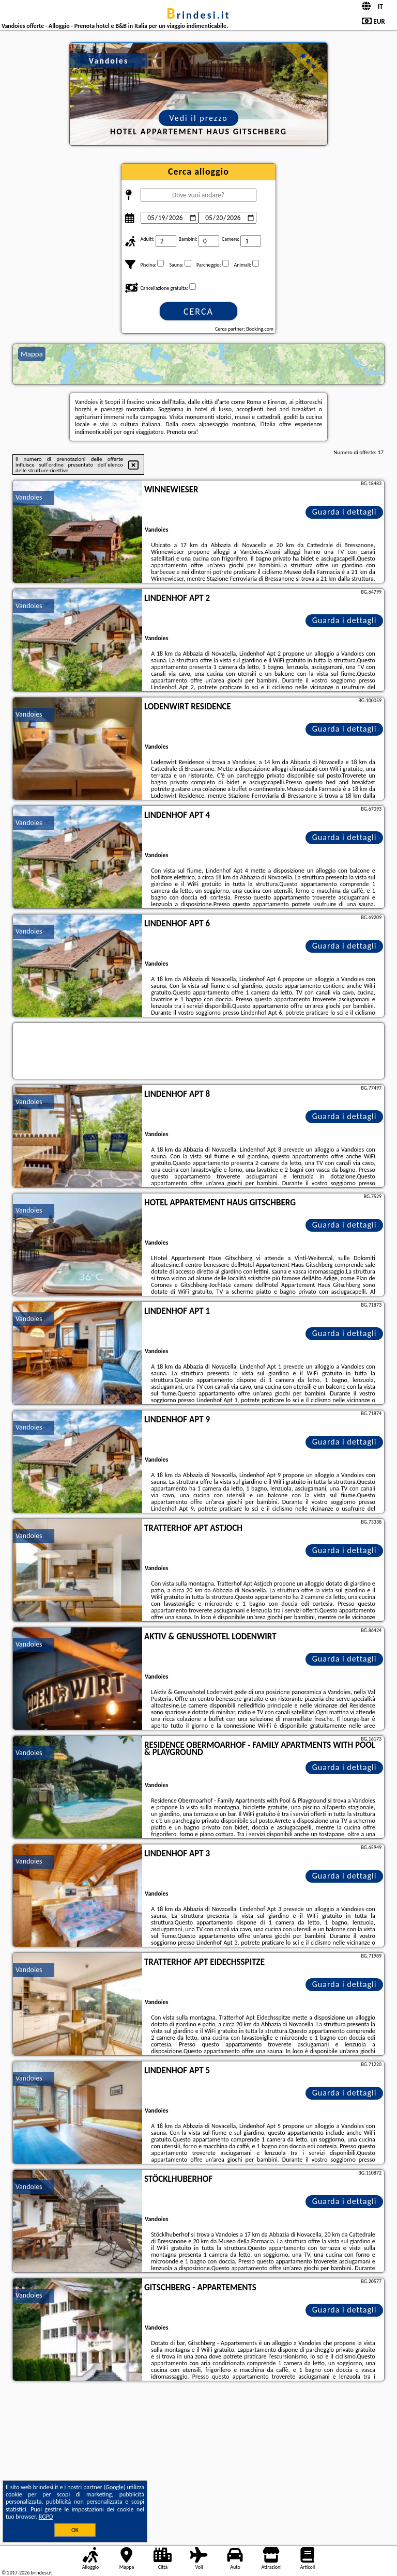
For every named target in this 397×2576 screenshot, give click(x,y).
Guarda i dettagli (344, 512)
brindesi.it (198, 15)
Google (114, 2487)
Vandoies (29, 497)
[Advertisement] (198, 2461)
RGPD (46, 2516)
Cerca (198, 311)
